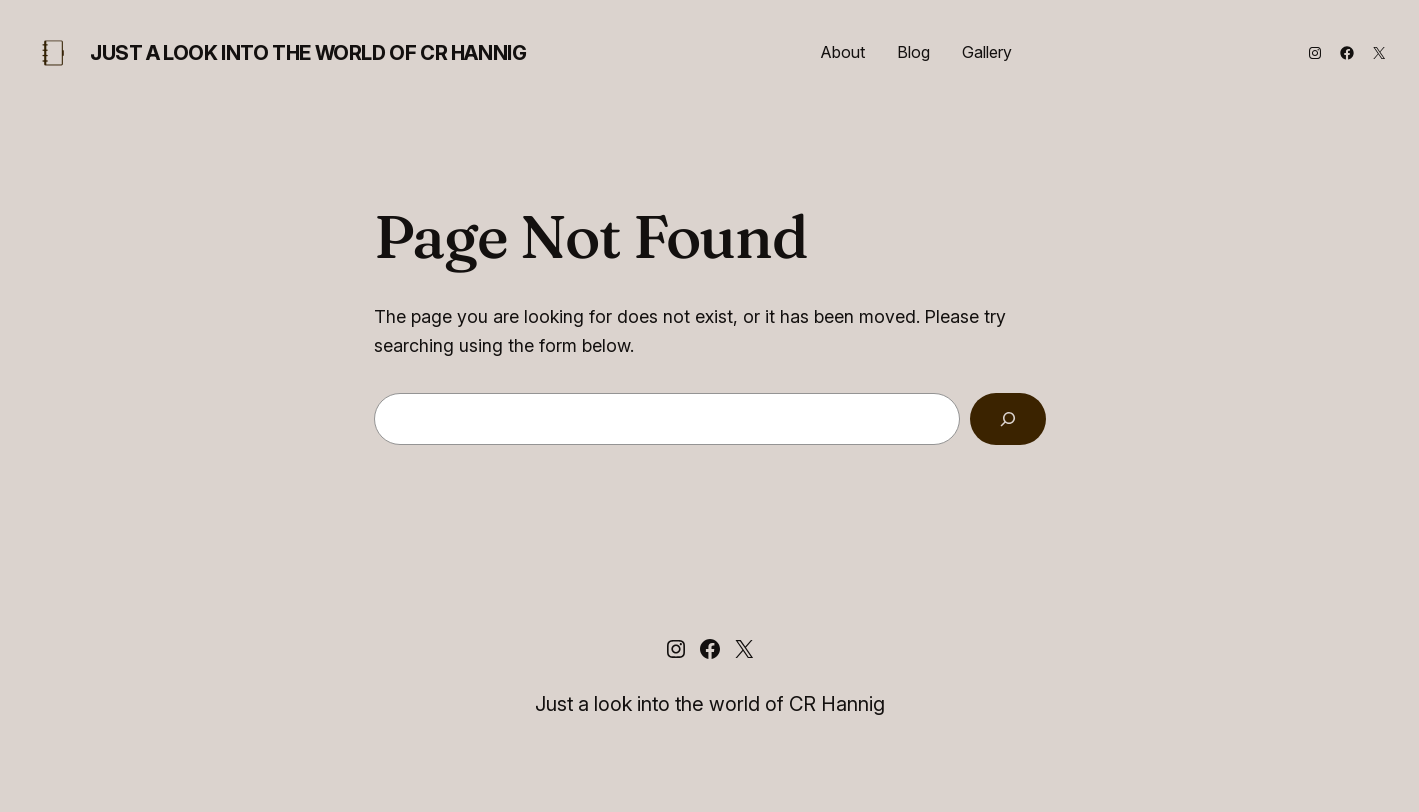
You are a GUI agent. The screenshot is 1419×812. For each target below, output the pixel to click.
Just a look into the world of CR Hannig (308, 53)
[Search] (1008, 419)
